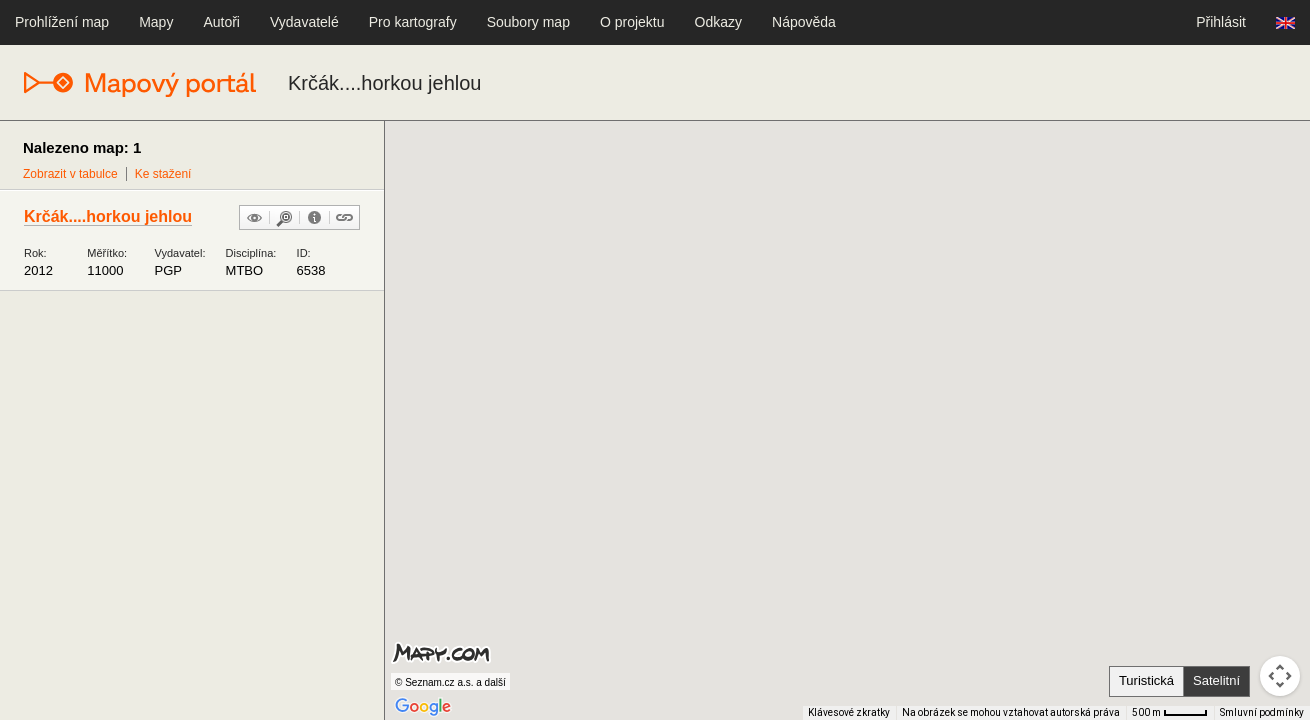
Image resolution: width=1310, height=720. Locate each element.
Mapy (156, 22)
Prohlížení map (62, 22)
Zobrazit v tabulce (70, 174)
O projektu (632, 22)
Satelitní (1216, 680)
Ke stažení (163, 174)
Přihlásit (1221, 22)
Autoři (221, 22)
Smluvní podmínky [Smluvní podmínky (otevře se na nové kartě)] (1262, 712)
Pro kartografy (413, 22)
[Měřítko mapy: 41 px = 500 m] (1170, 713)
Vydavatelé (304, 22)
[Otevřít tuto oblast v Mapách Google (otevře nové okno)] (423, 707)
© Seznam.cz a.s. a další (450, 682)
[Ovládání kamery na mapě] (1280, 676)
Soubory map (528, 22)
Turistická (1146, 680)
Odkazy (718, 22)
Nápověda (804, 22)
